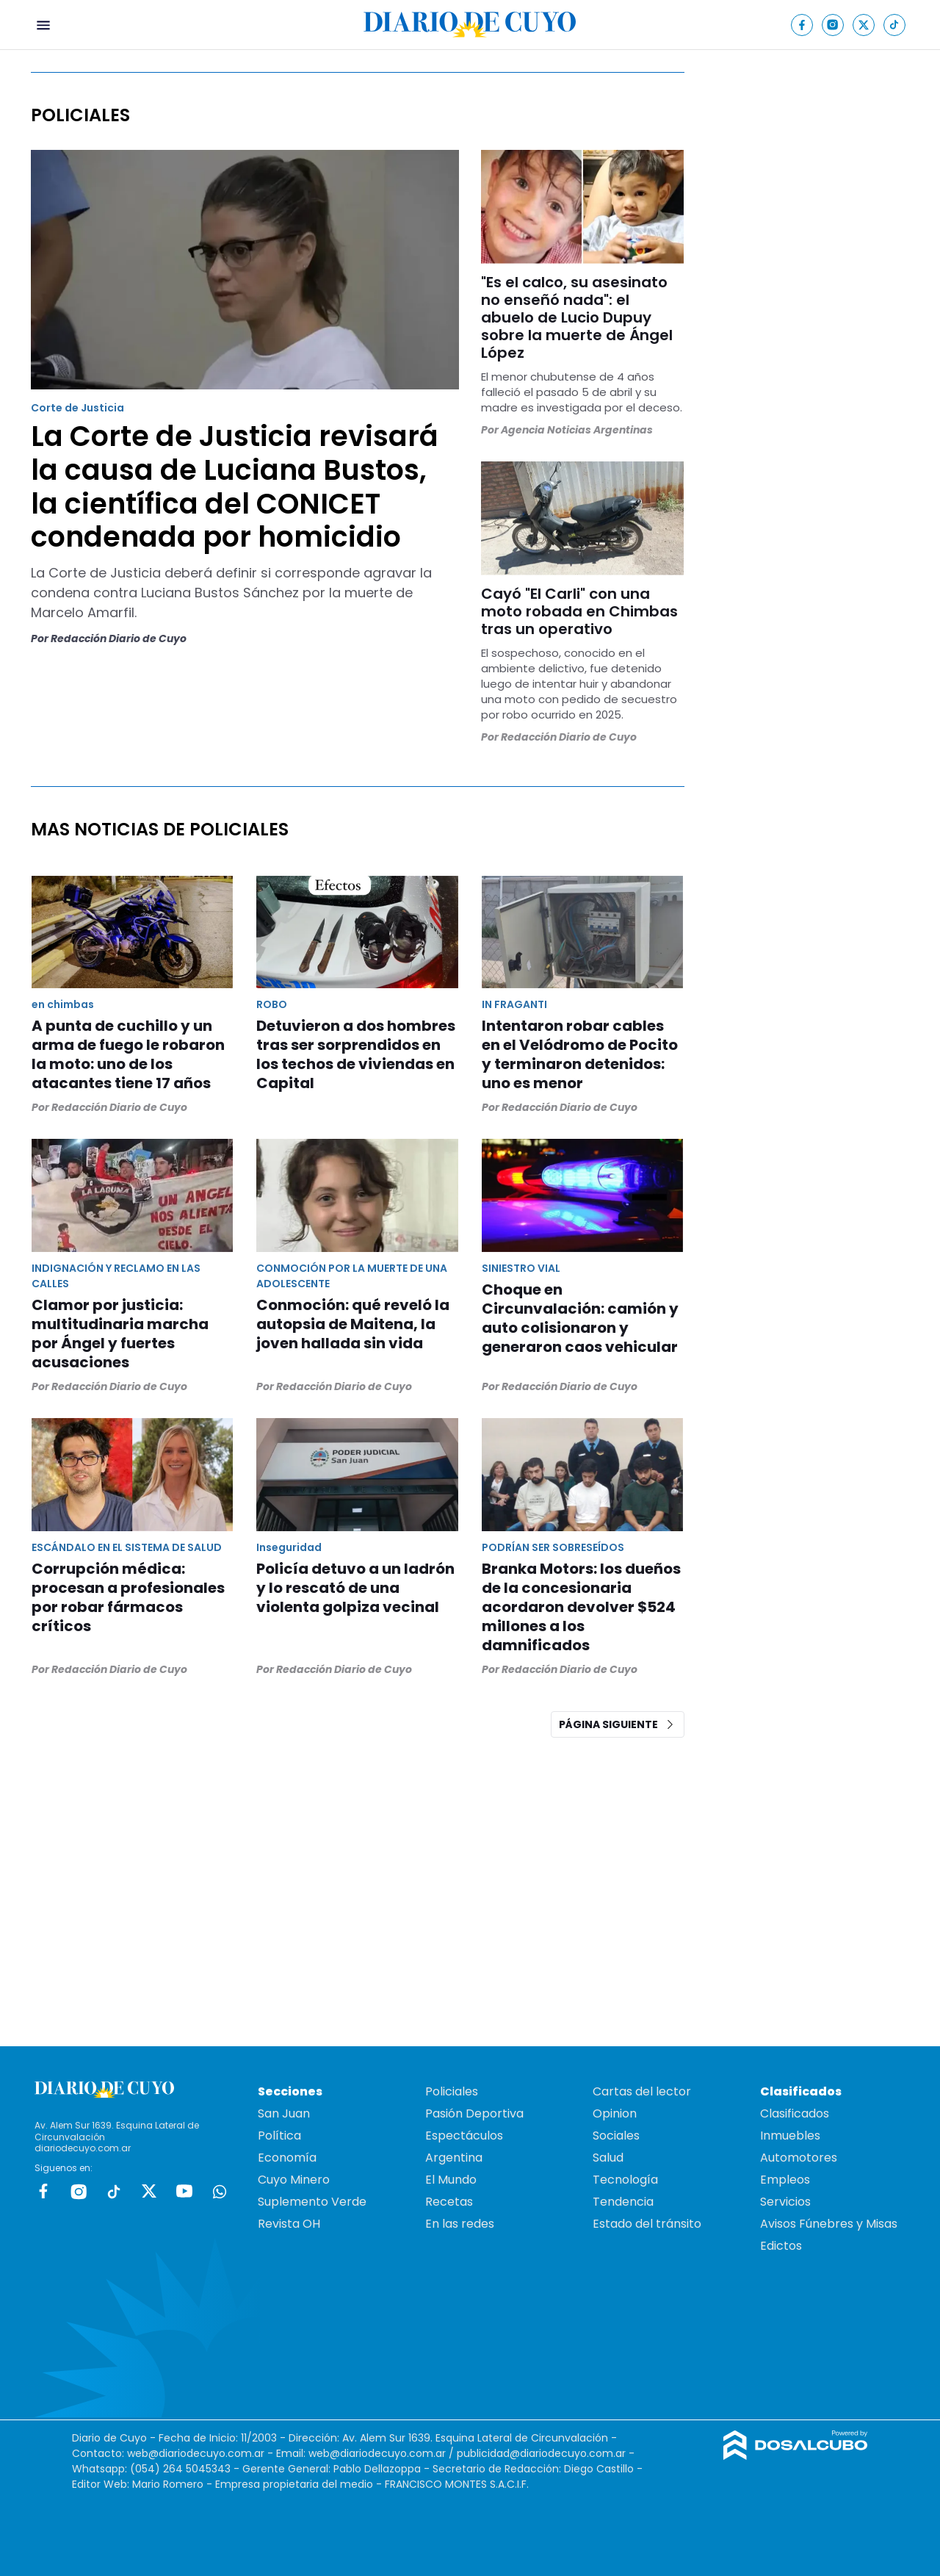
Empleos (785, 2179)
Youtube (184, 2191)
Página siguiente (617, 1724)
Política (279, 2135)
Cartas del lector (642, 2091)
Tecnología (625, 2179)
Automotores (798, 2157)
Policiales (451, 2091)
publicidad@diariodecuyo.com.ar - (545, 2453)
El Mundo (451, 2179)
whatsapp (219, 2191)
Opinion (615, 2113)
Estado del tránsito (647, 2223)
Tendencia (623, 2201)
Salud (608, 2157)
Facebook (43, 2191)
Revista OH (289, 2223)
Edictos (781, 2245)
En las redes (459, 2223)
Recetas (449, 2201)
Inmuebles (790, 2135)
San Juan (284, 2113)
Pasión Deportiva (474, 2113)
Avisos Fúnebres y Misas (828, 2223)
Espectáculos (464, 2135)
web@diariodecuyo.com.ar (195, 2453)
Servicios (785, 2201)
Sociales (616, 2135)
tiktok (114, 2191)
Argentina (453, 2157)
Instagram (78, 2191)
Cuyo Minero (294, 2179)
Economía (287, 2157)
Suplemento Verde (312, 2201)
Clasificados (794, 2113)
